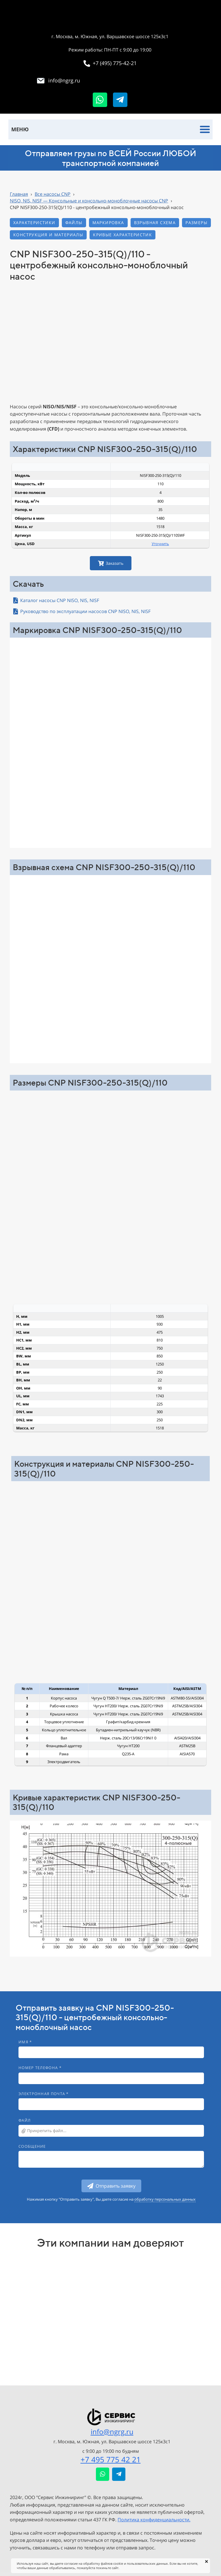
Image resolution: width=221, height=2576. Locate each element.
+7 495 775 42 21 (111, 2459)
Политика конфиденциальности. (154, 2519)
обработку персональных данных (165, 2199)
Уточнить (160, 543)
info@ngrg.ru (112, 2431)
